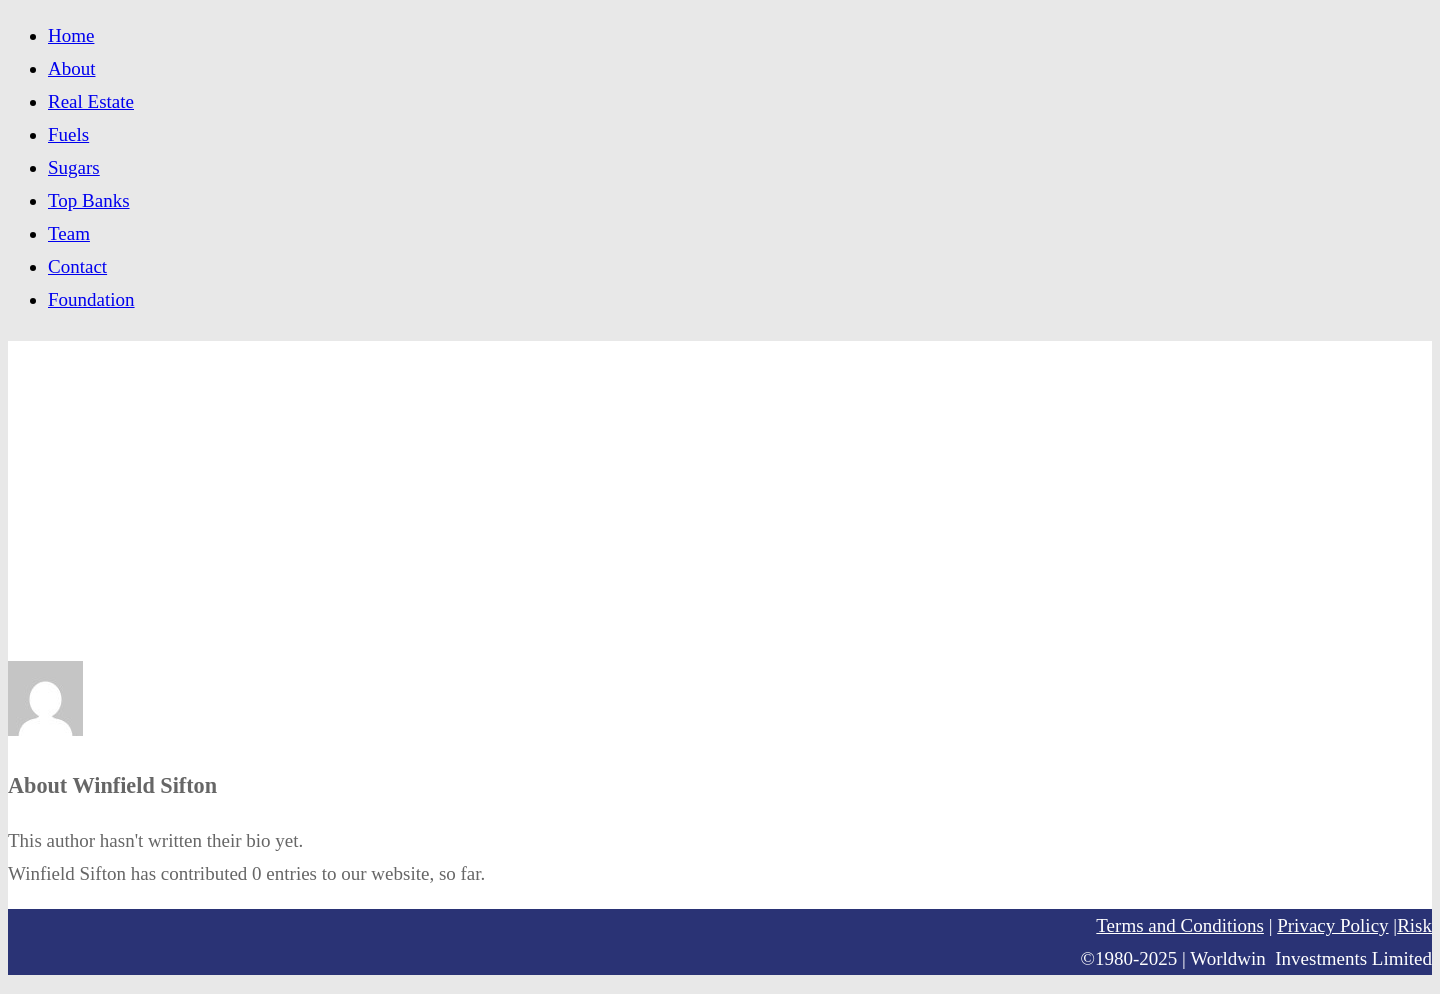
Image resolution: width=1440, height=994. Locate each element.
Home (71, 35)
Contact (77, 266)
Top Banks (89, 200)
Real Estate (91, 101)
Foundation (91, 299)
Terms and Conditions (1180, 925)
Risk (1414, 925)
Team (69, 233)
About (72, 68)
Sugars (74, 167)
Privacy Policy (1332, 925)
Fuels (68, 134)
